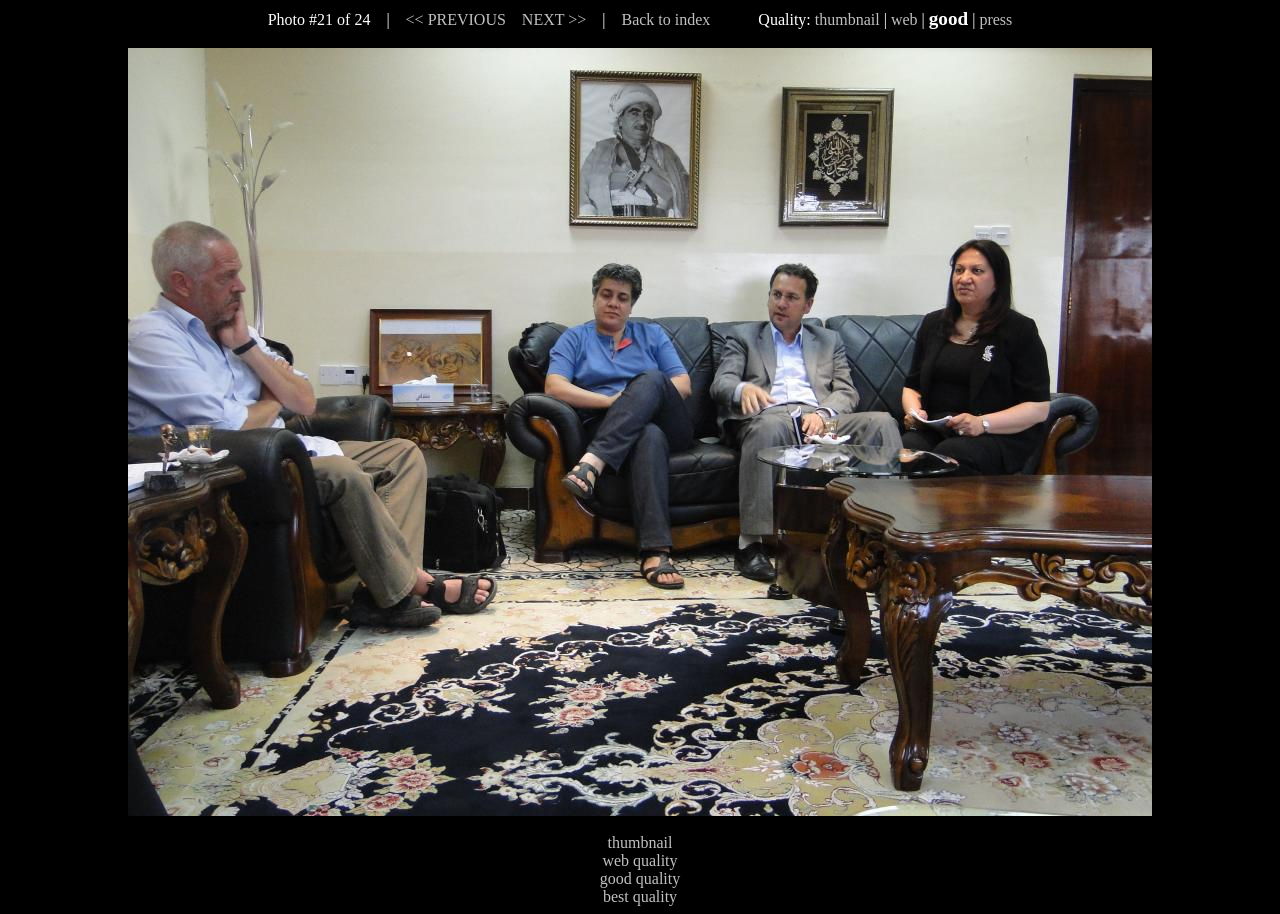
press (995, 19)
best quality (640, 896)
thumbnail (847, 19)
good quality (640, 878)
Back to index (665, 19)
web (904, 19)
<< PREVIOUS (456, 19)
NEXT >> (554, 19)
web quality (639, 860)
